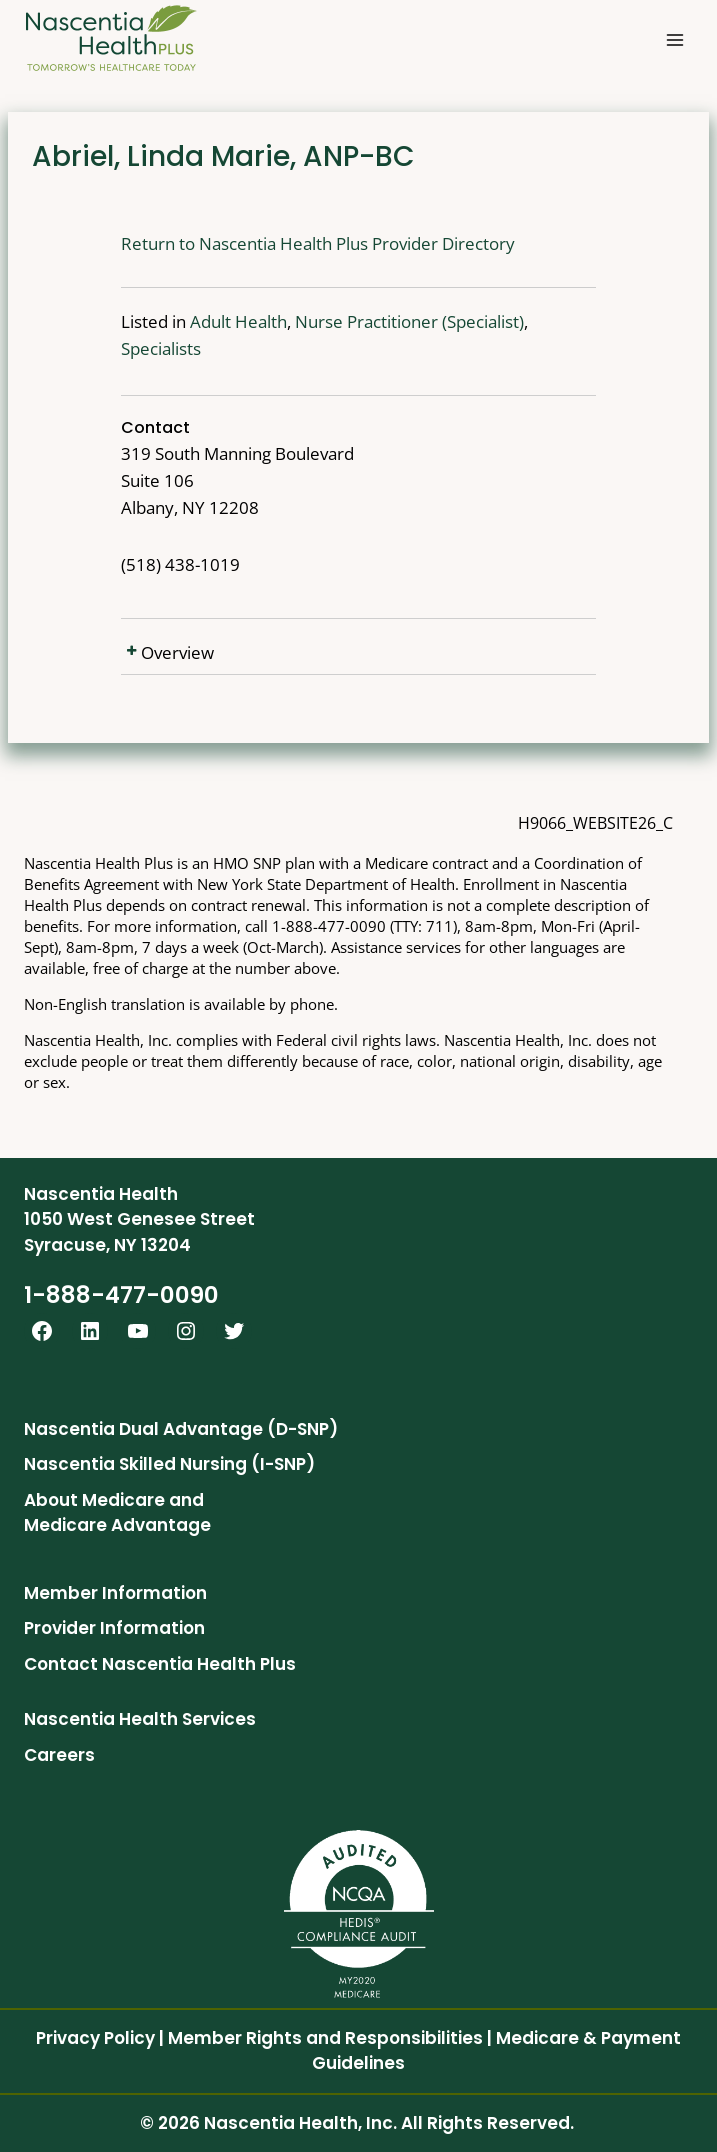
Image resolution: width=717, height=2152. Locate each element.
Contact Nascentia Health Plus (160, 1664)
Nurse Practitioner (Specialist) (350, 321)
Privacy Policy (95, 2038)
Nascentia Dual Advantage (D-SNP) (181, 1429)
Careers (59, 1755)
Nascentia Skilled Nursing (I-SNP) (169, 1464)
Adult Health (179, 321)
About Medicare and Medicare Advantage (117, 1513)
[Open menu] (674, 39)
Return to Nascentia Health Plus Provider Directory (259, 243)
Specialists (513, 321)
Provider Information (114, 1628)
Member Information (115, 1593)
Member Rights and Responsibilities (325, 2038)
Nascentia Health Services (140, 1719)
